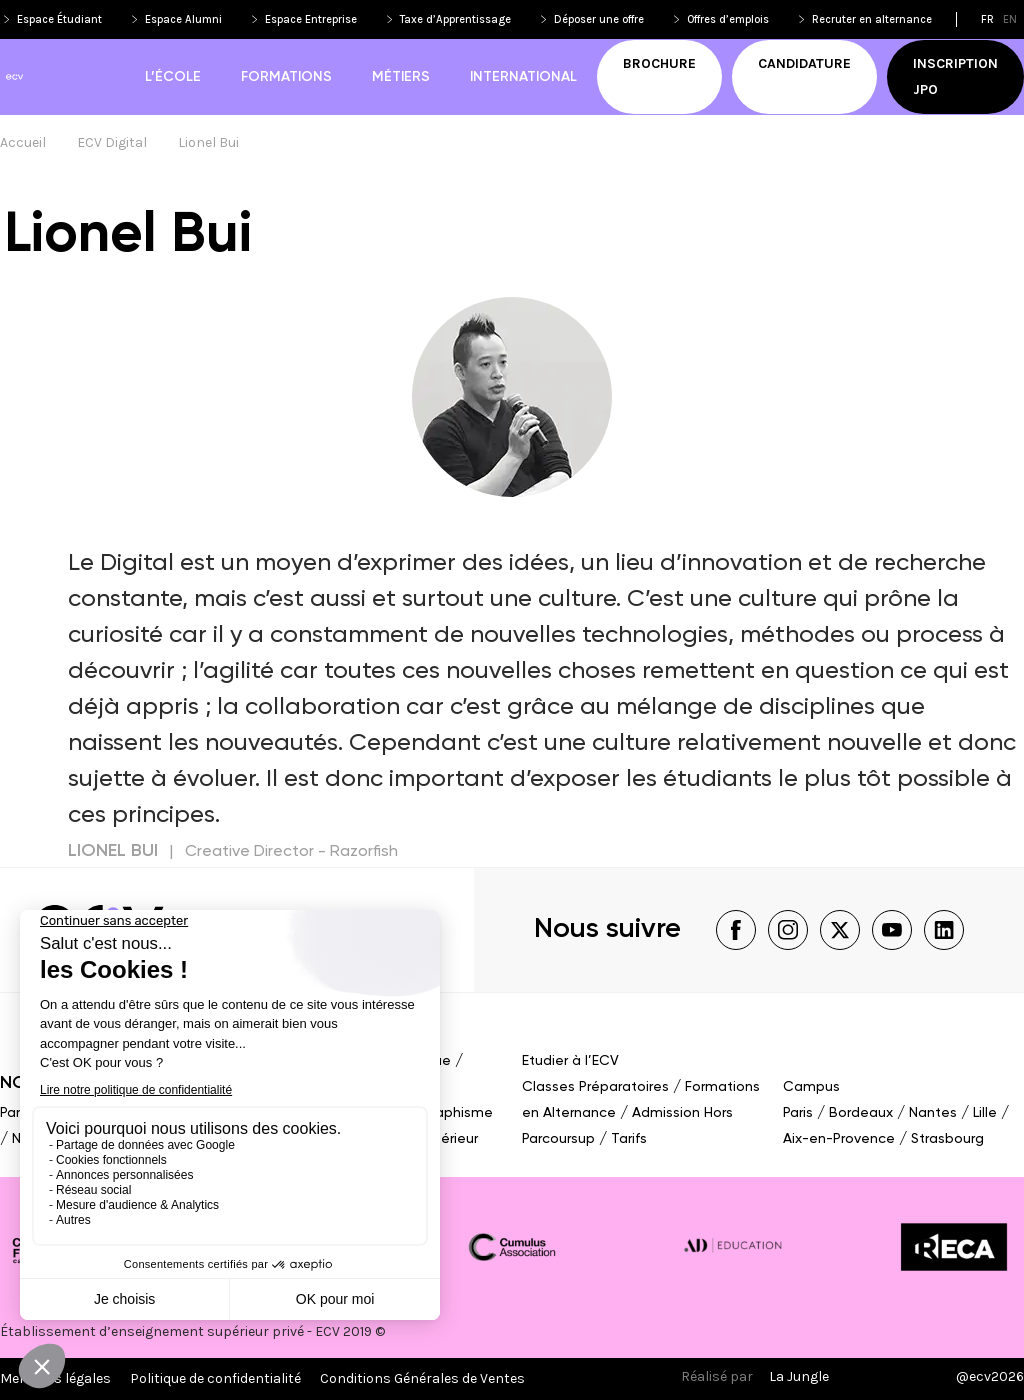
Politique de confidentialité (215, 1378)
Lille (985, 1113)
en (1010, 19)
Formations (286, 77)
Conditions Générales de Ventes (422, 1378)
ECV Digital (112, 142)
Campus (811, 1087)
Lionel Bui (208, 142)
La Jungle (799, 1376)
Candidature (804, 63)
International (523, 77)
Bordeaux (861, 1113)
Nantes (933, 1113)
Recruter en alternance (872, 19)
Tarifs (629, 1139)
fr (987, 19)
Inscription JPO (955, 76)
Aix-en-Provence (839, 1139)
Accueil (23, 142)
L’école (173, 77)
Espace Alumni (183, 19)
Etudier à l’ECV (570, 1061)
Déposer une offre (599, 19)
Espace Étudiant (59, 19)
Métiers (401, 77)
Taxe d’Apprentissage (455, 19)
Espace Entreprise (311, 19)
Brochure (659, 63)
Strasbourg (947, 1139)
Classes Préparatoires (595, 1087)
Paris (15, 1113)
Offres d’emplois (728, 19)
